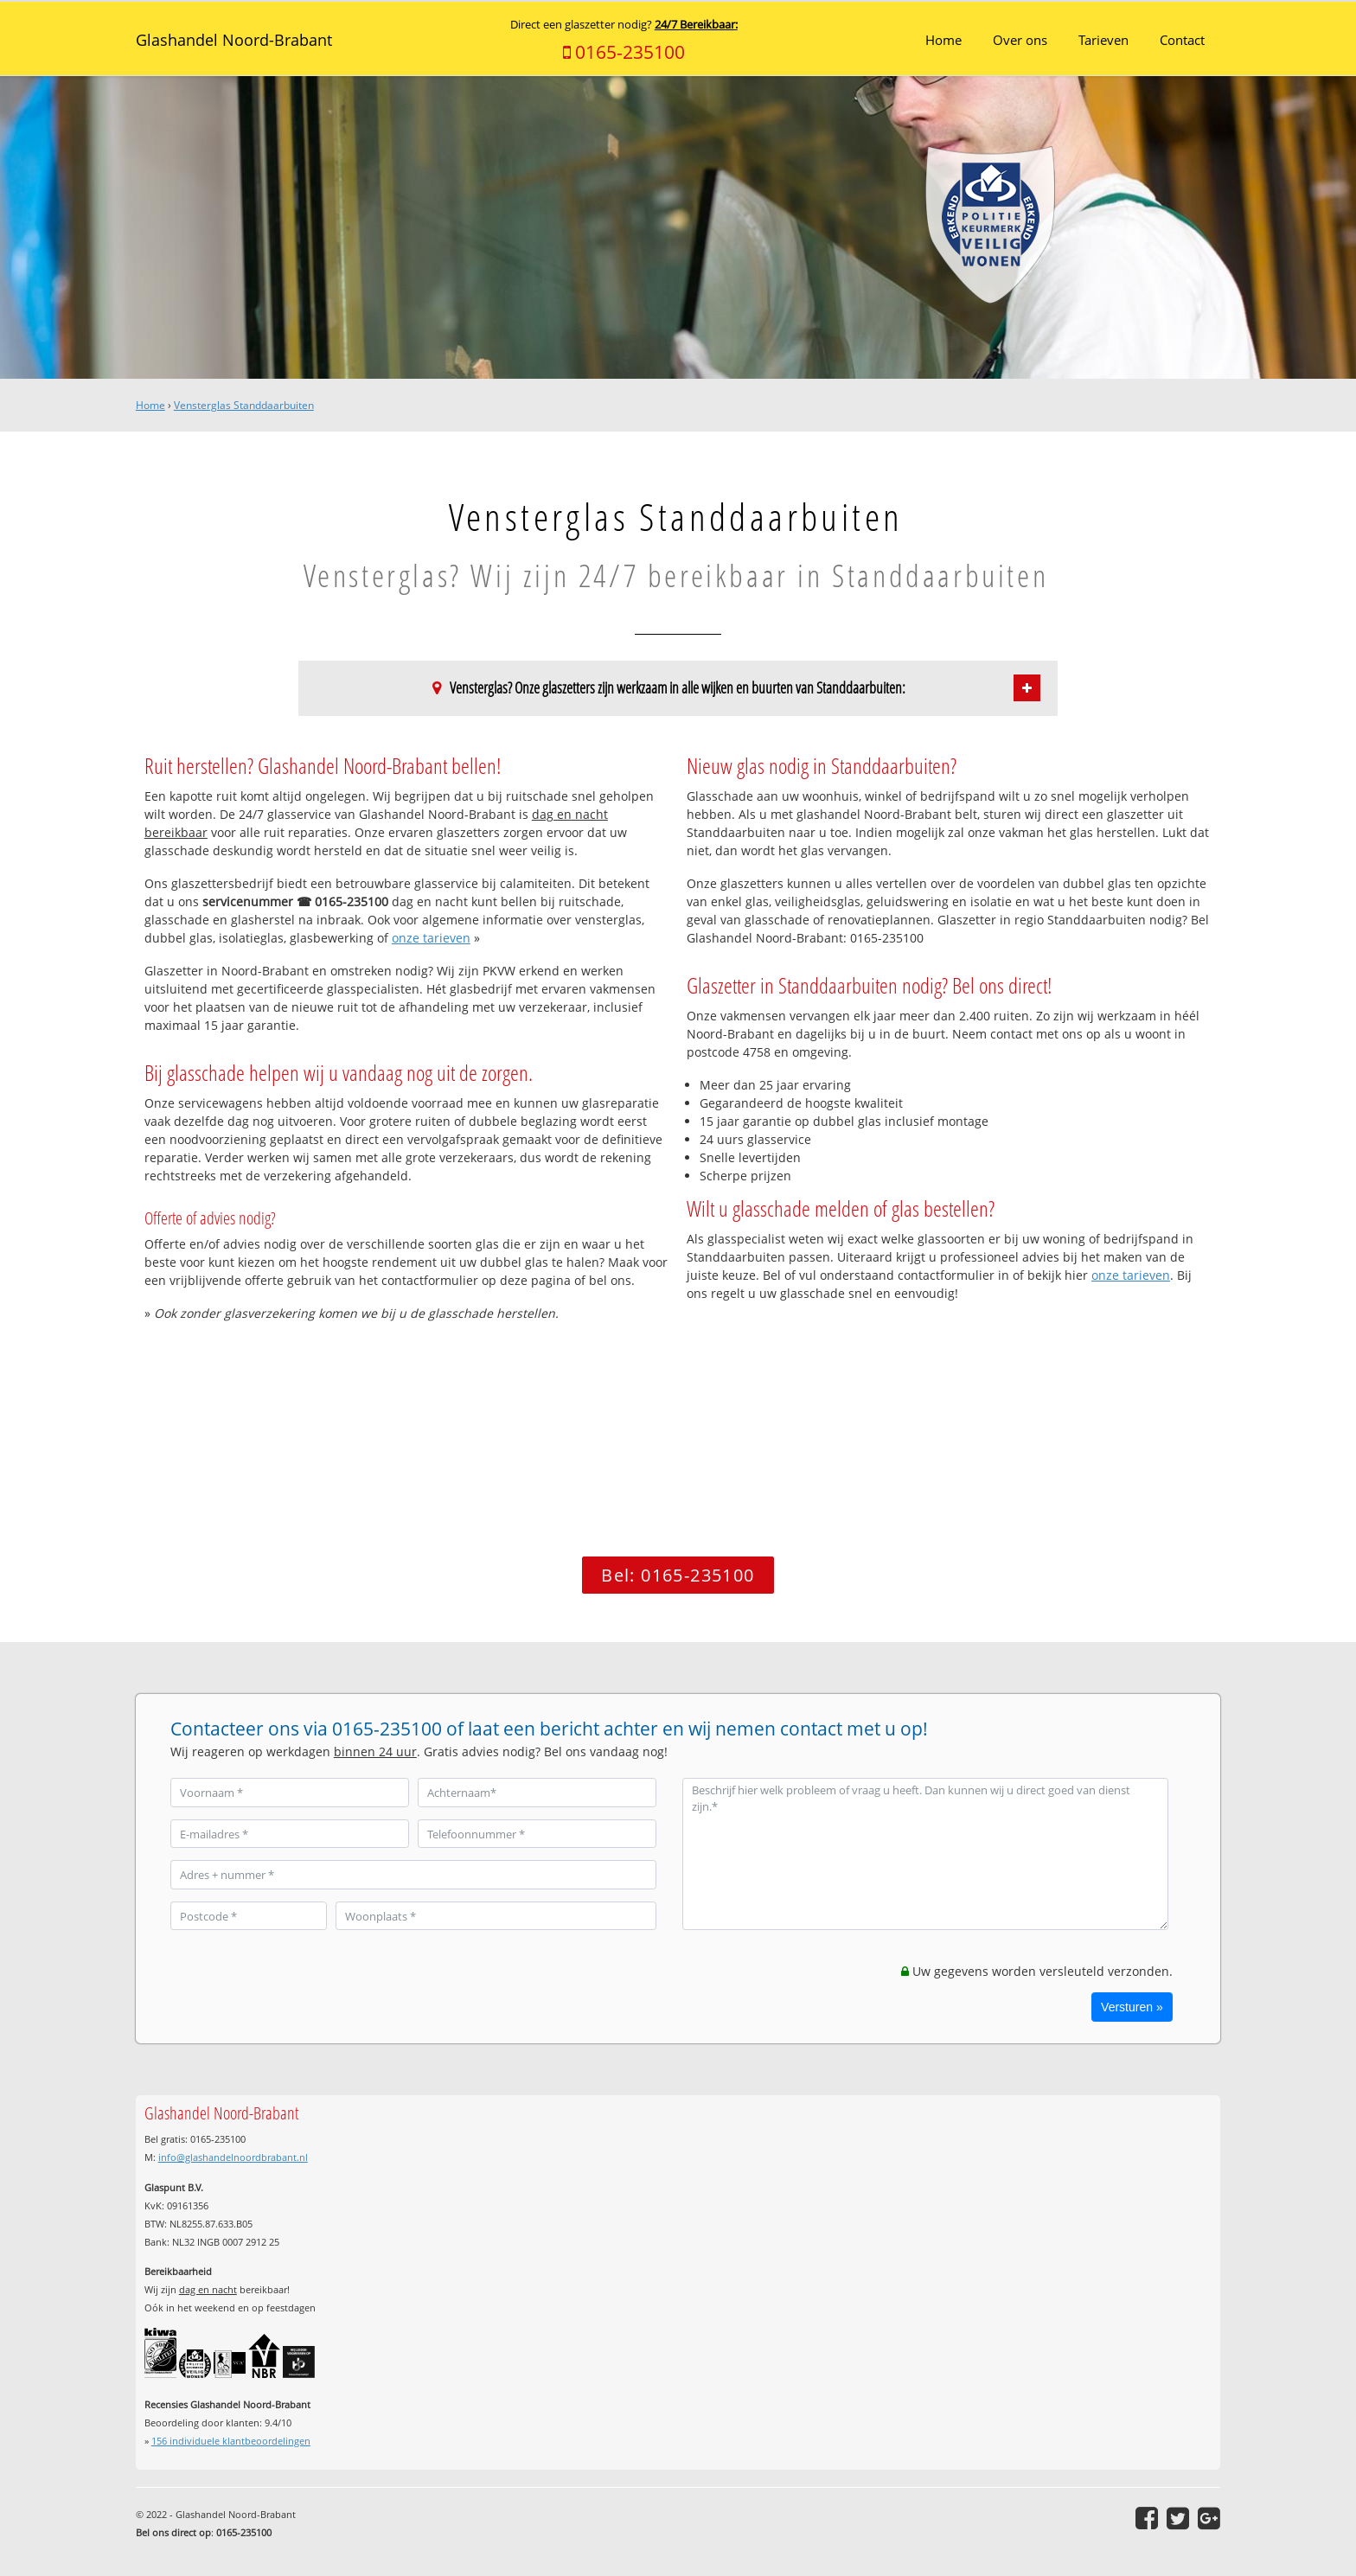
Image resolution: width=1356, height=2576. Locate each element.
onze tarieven (431, 938)
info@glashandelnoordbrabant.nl (233, 2157)
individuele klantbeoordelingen (230, 2440)
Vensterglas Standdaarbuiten (244, 405)
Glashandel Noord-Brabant (234, 39)
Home (150, 405)
